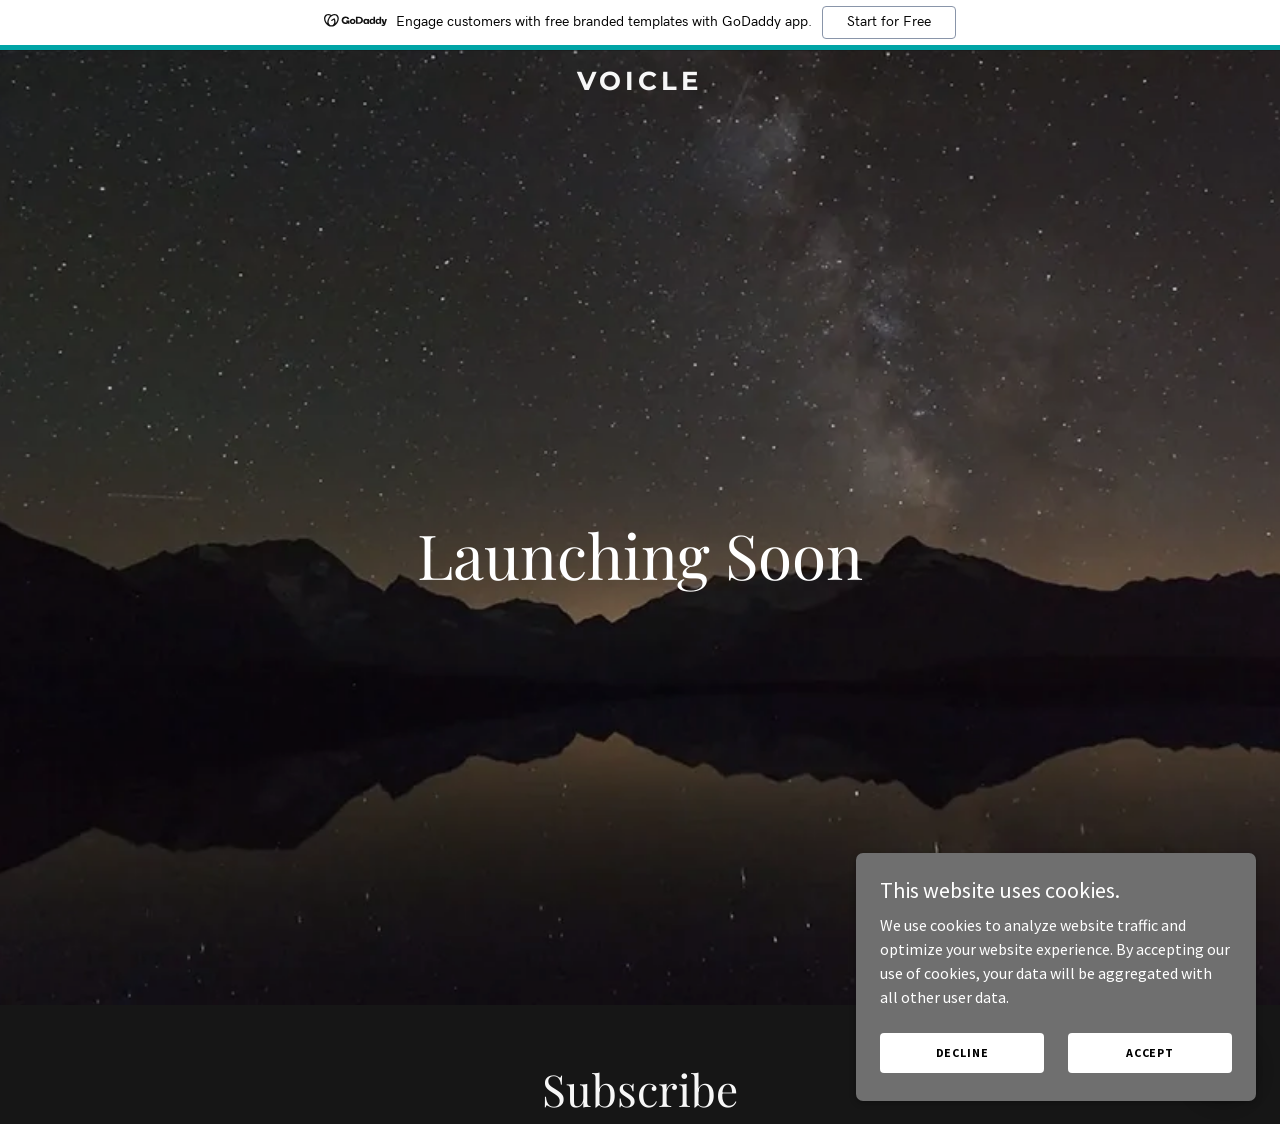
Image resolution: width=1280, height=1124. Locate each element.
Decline (962, 1052)
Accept (1150, 1052)
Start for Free (889, 22)
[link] (640, 84)
